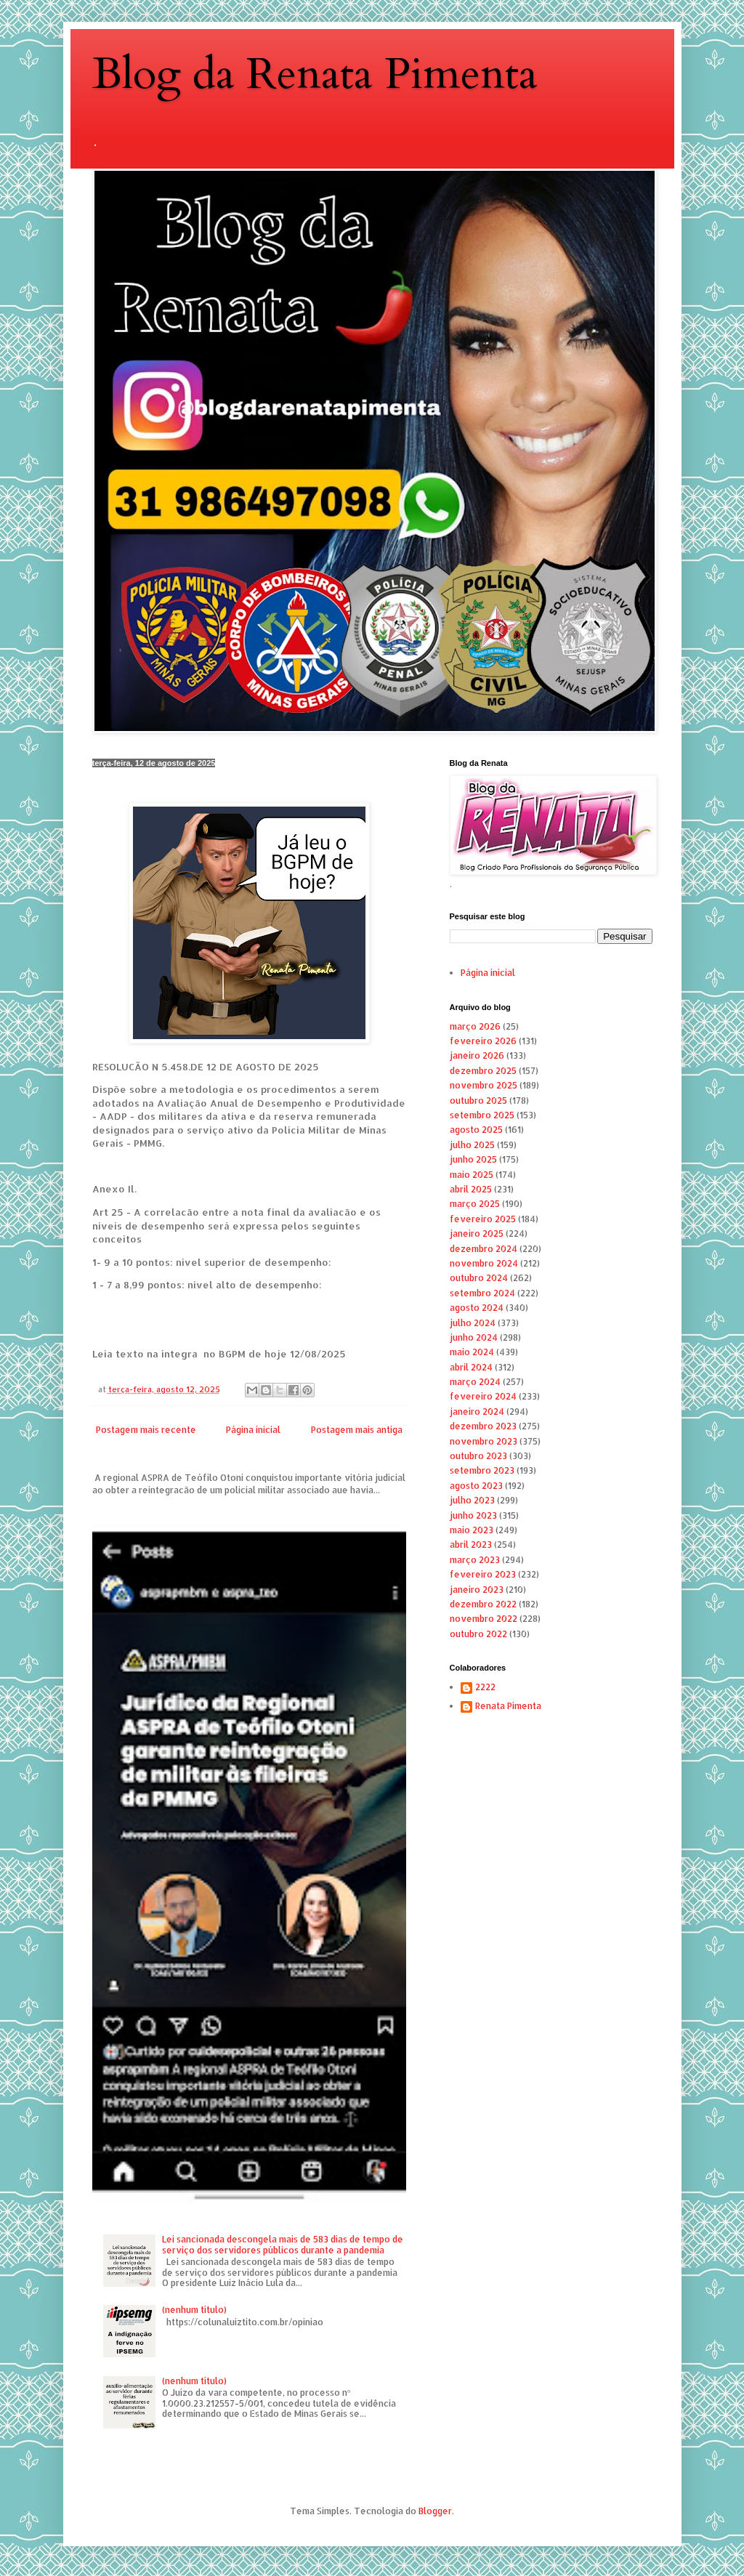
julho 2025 (472, 1144)
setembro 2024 (482, 1293)
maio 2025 (471, 1174)
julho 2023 (472, 1500)
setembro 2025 (482, 1115)
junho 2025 (473, 1159)
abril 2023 (471, 1544)
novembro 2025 (483, 1085)
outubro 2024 (479, 1277)
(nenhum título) (194, 2309)
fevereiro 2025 (483, 1219)
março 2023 (475, 1559)
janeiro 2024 (477, 1411)
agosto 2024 (477, 1307)
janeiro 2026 (477, 1055)
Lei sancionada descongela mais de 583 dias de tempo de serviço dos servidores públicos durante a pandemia (282, 2244)
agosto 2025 (476, 1129)
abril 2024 (471, 1367)
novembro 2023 (483, 1441)
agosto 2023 (476, 1485)
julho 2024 (473, 1322)
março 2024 (475, 1381)
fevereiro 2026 (483, 1040)
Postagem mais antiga (357, 1429)
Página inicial (253, 1429)
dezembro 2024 (483, 1248)
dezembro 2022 (483, 1604)
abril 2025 (471, 1189)
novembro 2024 (484, 1263)
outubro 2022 (478, 1633)
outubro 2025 (478, 1100)
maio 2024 (472, 1351)
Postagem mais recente (146, 1429)
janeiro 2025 (477, 1233)
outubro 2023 (478, 1455)
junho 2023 (473, 1515)
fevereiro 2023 (483, 1574)
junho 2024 (474, 1337)
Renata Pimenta (508, 1706)
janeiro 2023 (477, 1589)
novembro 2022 (483, 1618)
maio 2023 (471, 1530)
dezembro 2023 (483, 1426)
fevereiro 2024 (483, 1396)
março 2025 (475, 1203)
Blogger (435, 2511)
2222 (485, 1687)
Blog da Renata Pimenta (315, 74)
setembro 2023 (482, 1470)
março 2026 (475, 1026)
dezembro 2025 (483, 1070)
